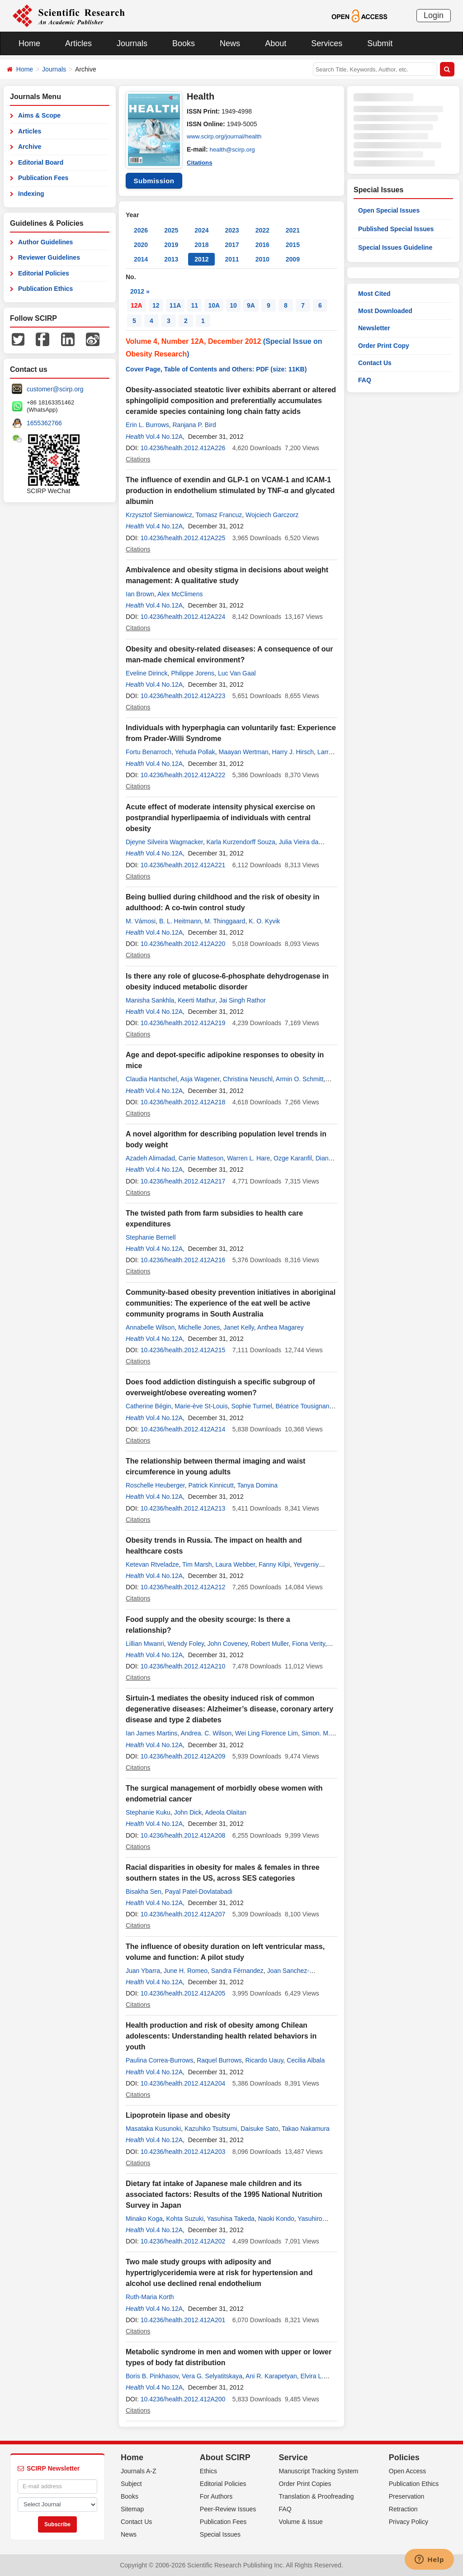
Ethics (208, 2471)
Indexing (31, 193)
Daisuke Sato (259, 2128)
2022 (262, 230)
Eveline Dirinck (147, 673)
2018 (201, 244)
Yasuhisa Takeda (231, 2218)
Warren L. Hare (248, 1158)
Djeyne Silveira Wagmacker (164, 842)
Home (29, 43)
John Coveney (227, 1643)
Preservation (407, 2496)
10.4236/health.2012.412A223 (183, 695)
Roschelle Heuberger (155, 1485)
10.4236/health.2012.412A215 (183, 1350)
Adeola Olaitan (225, 1812)
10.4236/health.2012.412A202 (183, 2241)
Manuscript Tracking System (319, 2471)
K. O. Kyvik (264, 921)
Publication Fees (43, 177)
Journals (132, 43)
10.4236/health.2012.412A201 (183, 2320)
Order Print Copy (383, 345)
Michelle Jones (199, 1327)
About (275, 43)
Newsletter (374, 328)
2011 (232, 259)
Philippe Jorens (192, 673)
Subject (131, 2483)
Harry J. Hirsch (293, 752)
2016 (262, 244)
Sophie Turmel (251, 1406)
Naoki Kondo (276, 2218)
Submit (379, 43)
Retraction (403, 2509)
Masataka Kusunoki (153, 2128)
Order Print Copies (305, 2483)
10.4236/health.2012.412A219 (183, 1023)
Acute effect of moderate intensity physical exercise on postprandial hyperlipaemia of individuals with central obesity (220, 817)
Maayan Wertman (244, 752)
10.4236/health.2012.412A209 (183, 1756)
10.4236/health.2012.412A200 (183, 2399)
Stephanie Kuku (148, 1812)
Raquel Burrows (219, 2060)
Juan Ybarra (143, 1970)
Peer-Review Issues (228, 2509)
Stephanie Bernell (151, 1237)
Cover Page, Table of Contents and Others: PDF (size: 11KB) (216, 369)
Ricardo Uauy (264, 2060)
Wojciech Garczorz (272, 514)
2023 (232, 230)
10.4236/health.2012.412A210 (183, 1666)
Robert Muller (269, 1643)
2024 (201, 230)
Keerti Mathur (196, 1000)
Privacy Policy (408, 2521)
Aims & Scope (39, 115)
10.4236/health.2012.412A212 (183, 1587)
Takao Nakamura (306, 2128)
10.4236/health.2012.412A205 (183, 1993)
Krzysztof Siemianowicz (159, 514)
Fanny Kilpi (274, 1564)
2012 (201, 259)
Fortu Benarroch (148, 752)
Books (183, 43)
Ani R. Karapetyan (271, 2376)
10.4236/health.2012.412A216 (183, 1260)
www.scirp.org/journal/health (226, 136)
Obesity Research (156, 354)
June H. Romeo (186, 1970)
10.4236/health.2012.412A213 (183, 1508)
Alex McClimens (180, 594)
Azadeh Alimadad (150, 1158)
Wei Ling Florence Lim (266, 1733)
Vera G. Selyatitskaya (212, 2376)
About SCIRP (225, 2457)
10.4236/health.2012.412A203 (183, 2151)
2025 (171, 230)
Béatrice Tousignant (303, 1406)
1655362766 (44, 423)
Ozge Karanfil (293, 1158)
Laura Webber (235, 1564)
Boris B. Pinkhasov (152, 2376)
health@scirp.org (234, 149)
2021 (293, 230)
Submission (153, 181)
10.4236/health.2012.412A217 (183, 1181)
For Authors (216, 2496)
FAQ (364, 380)
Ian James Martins (151, 1733)
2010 (262, 259)
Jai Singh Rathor (242, 1000)
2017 (232, 244)
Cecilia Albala (306, 2060)
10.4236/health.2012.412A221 (183, 865)
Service (293, 2457)
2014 (141, 259)
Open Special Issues (389, 210)
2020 (141, 244)
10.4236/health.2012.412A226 (183, 448)
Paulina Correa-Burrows (159, 2060)
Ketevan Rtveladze (152, 1564)
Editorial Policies (43, 273)
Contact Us (375, 362)
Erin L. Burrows (147, 424)
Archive (29, 146)
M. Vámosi (141, 921)
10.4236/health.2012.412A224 (183, 616)
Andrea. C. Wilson (206, 1733)
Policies (404, 2457)
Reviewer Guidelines (49, 257)
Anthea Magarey (280, 1327)
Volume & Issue (301, 2521)
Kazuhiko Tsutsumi (210, 2128)
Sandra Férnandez (237, 1970)
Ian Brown (140, 594)
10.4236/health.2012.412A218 (183, 1102)
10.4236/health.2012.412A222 (183, 775)
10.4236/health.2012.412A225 (183, 538)
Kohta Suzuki (185, 2218)
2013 (171, 259)
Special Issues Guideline (395, 247)
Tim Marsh (197, 1564)
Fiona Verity (308, 1643)
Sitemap (132, 2509)
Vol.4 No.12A (164, 436)
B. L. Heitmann (180, 921)
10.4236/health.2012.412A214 (183, 1429)
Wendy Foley (186, 1643)
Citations (200, 162)
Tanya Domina (257, 1485)
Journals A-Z (138, 2471)
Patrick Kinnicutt (211, 1485)
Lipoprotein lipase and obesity (178, 2115)
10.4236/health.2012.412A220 (183, 943)
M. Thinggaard (224, 921)
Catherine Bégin (148, 1406)
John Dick (188, 1812)
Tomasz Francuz (219, 514)
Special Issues (220, 2534)
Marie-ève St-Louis (201, 1406)
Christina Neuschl (248, 1079)
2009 (293, 259)
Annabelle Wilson (150, 1327)
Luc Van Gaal (237, 673)
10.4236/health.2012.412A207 (183, 1914)
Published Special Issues (396, 229)
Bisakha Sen (143, 1891)
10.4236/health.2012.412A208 (183, 1835)
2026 (141, 230)
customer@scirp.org (55, 389)
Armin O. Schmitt (300, 1079)
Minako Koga (144, 2218)
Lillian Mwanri (145, 1643)
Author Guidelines (45, 242)
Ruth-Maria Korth (150, 2296)
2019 (171, 244)
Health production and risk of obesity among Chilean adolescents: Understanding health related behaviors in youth (221, 2036)
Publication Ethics (45, 288)
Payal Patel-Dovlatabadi (198, 1891)
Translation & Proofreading (316, 2496)
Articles (78, 43)
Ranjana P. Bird (194, 424)
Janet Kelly (238, 1327)
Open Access (407, 2471)
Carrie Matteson (201, 1158)
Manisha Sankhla (150, 1000)
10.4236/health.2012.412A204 (183, 2083)
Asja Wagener (200, 1079)
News (230, 43)
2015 (293, 244)
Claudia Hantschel (151, 1079)
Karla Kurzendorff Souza (240, 842)
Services (326, 43)
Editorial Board (40, 162)
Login (434, 15)
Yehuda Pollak (195, 752)
